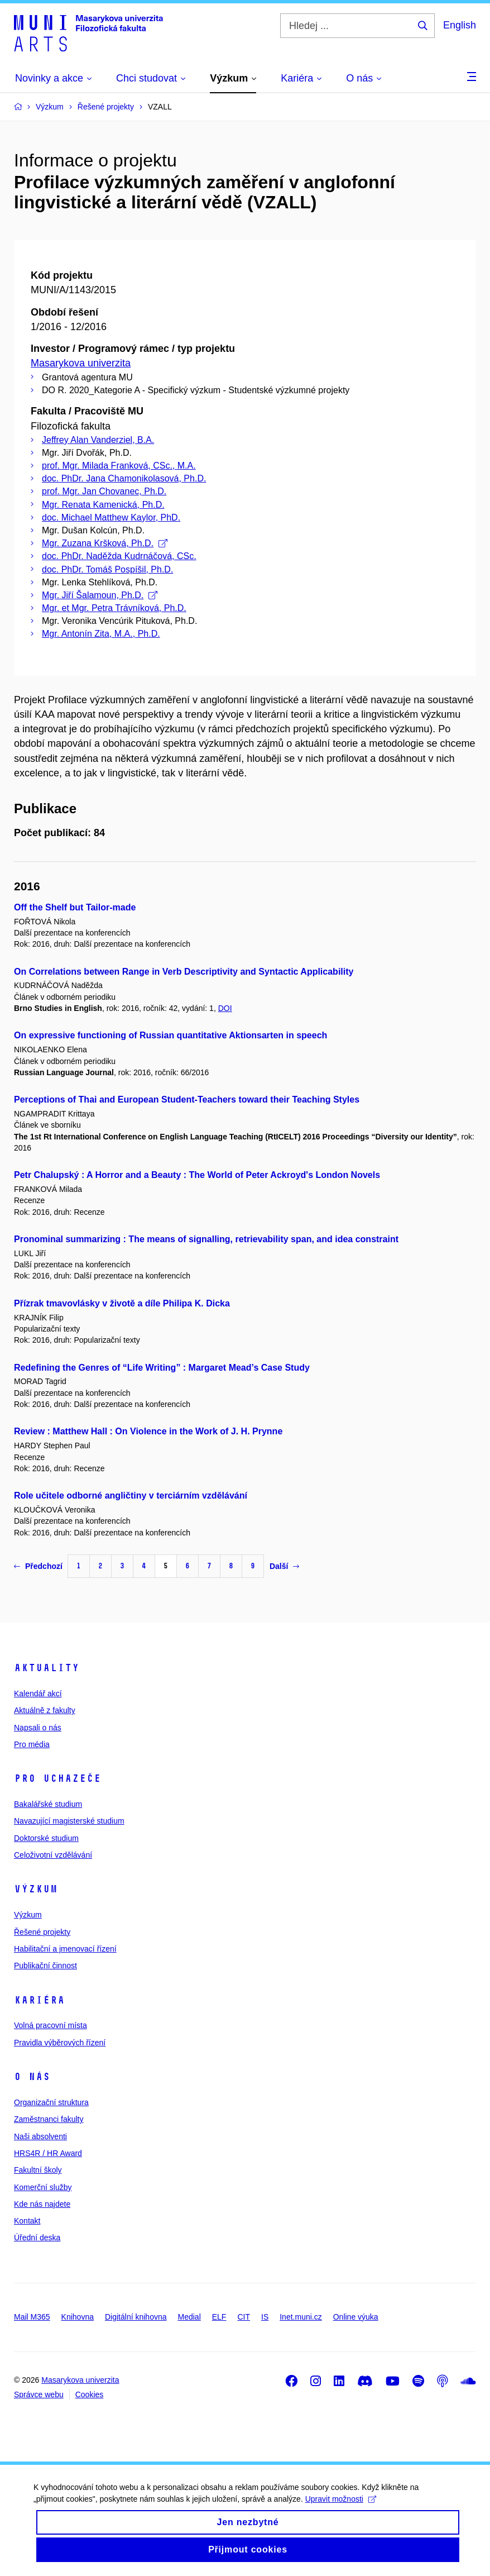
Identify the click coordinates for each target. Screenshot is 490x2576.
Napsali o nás (37, 1727)
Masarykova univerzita (81, 363)
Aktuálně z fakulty (44, 1710)
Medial (189, 2316)
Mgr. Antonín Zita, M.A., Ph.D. (101, 633)
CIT (243, 2316)
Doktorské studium (46, 1838)
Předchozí (38, 1566)
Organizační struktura (51, 2102)
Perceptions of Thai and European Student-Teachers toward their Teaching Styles (186, 1099)
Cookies (89, 2394)
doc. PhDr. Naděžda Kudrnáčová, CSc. (119, 556)
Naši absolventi (40, 2136)
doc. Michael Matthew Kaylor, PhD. (111, 517)
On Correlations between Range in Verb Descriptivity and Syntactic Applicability (183, 971)
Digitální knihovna (136, 2316)
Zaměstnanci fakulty (49, 2119)
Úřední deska (37, 2237)
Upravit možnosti (340, 2507)
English (459, 25)
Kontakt (27, 2220)
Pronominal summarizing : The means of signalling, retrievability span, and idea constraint (206, 1239)
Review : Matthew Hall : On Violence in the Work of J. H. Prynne (148, 1431)
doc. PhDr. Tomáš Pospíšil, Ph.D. (107, 569)
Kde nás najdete (42, 2204)
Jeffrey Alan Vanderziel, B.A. (98, 440)
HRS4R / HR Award (48, 2153)
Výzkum (35, 1889)
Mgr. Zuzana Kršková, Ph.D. (104, 543)
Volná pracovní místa (50, 2025)
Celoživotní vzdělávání (53, 1854)
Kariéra (39, 2000)
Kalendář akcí (38, 1693)
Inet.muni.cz (300, 2316)
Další (284, 1566)
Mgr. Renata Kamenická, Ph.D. (103, 504)
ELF (219, 2316)
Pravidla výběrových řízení (59, 2042)
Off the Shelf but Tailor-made (75, 907)
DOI (225, 1008)
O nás (32, 2077)
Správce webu (39, 2394)
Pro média (32, 1744)
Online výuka (355, 2316)
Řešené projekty (42, 1932)
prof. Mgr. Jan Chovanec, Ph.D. (104, 491)
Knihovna (77, 2316)
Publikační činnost (45, 1965)
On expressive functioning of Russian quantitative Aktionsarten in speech (170, 1035)
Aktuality (46, 1668)
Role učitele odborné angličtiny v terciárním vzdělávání (130, 1495)
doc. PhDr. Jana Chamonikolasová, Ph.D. (124, 478)
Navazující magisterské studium (69, 1820)
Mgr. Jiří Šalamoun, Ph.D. (99, 595)
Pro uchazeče (57, 1778)
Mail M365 (32, 2316)
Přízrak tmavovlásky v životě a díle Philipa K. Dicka (122, 1303)
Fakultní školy (38, 2169)
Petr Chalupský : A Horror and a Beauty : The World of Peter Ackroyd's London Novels (197, 1175)
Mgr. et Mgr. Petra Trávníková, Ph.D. (114, 608)
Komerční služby (42, 2187)
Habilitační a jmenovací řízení (65, 1948)
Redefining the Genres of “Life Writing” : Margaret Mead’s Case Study (162, 1367)
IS (264, 2316)
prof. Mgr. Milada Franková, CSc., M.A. (119, 465)
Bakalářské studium (48, 1804)
